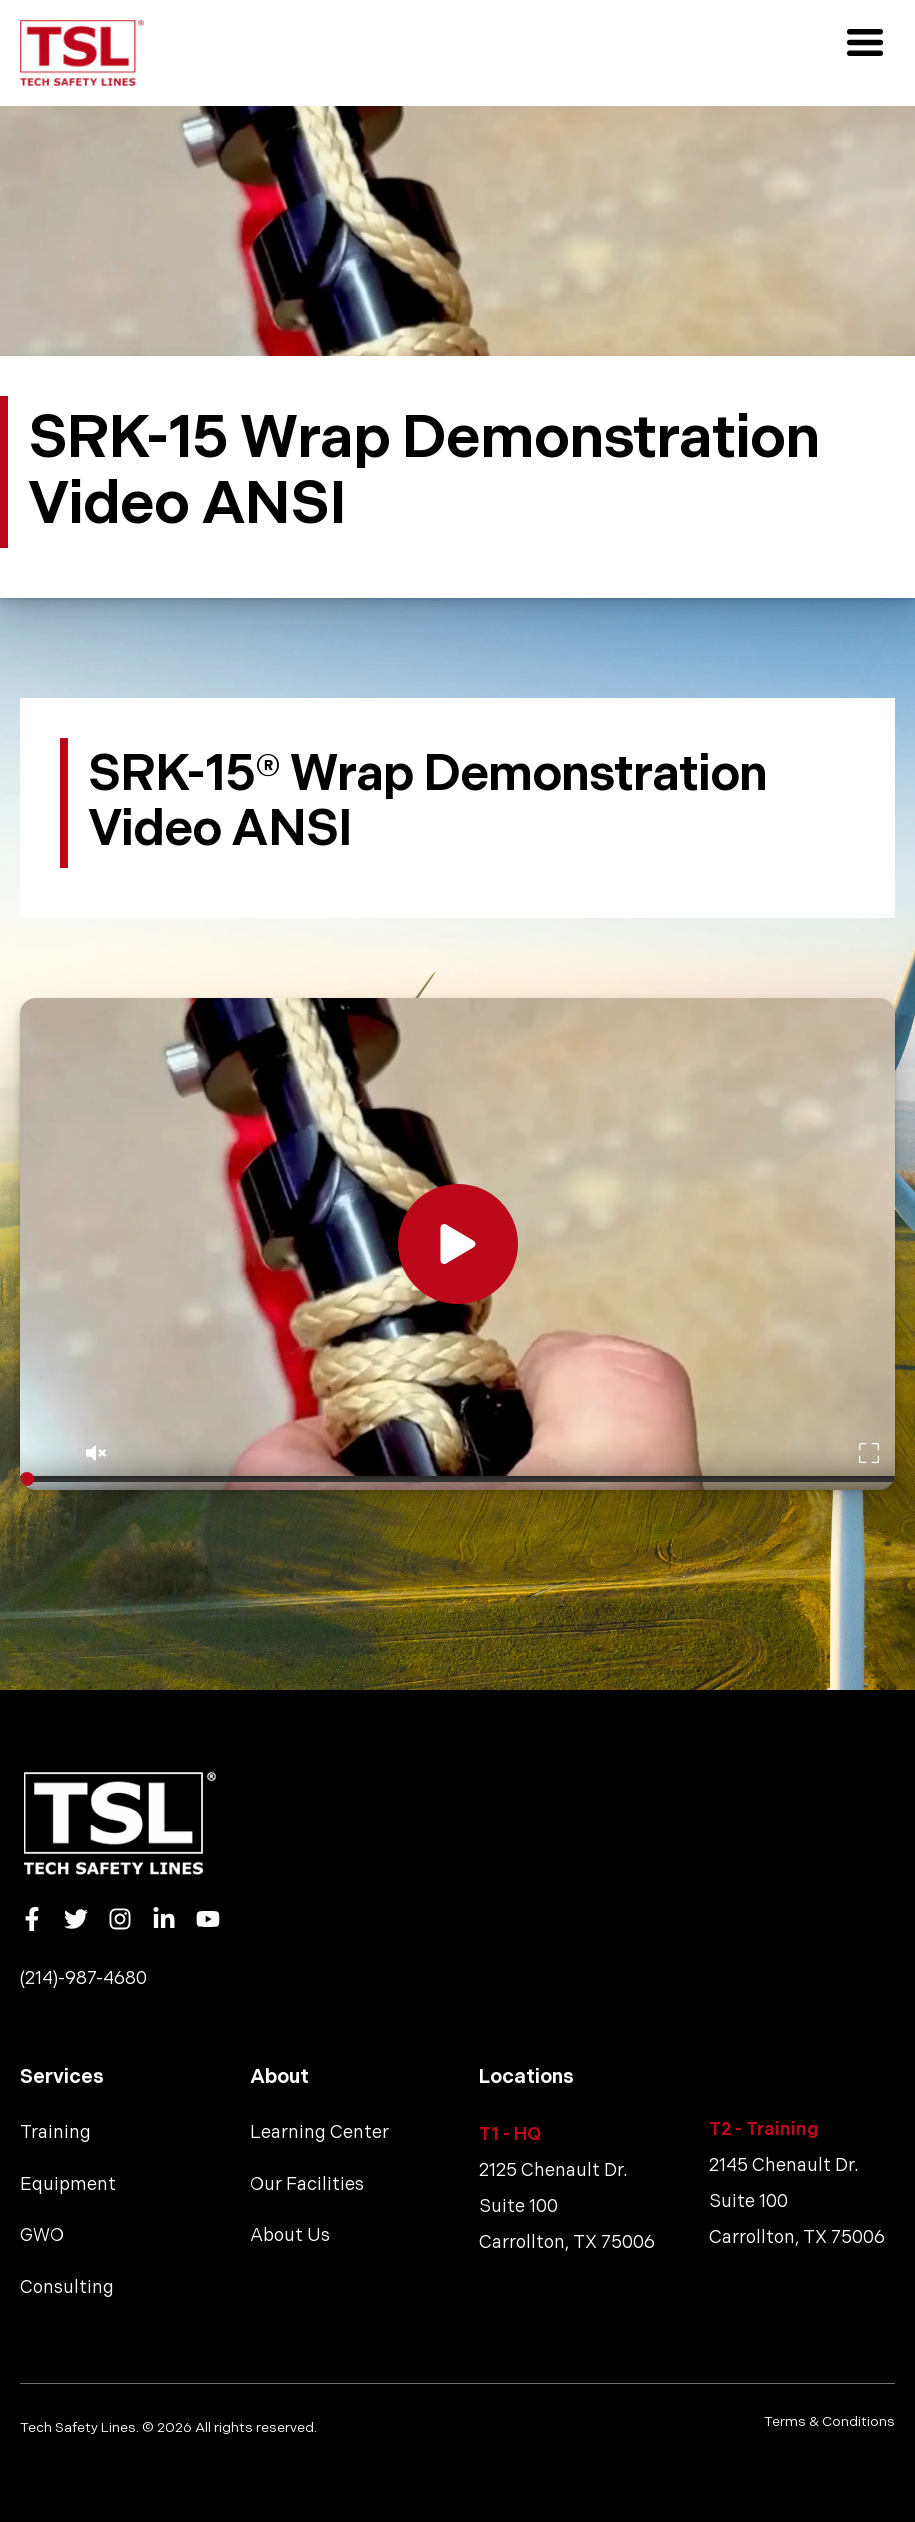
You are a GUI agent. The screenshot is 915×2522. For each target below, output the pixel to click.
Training (55, 2132)
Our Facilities (307, 2184)
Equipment (68, 2184)
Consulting (67, 2287)
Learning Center (319, 2132)
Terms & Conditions (829, 2422)
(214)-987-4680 (83, 1978)
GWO (42, 2235)
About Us (290, 2235)
